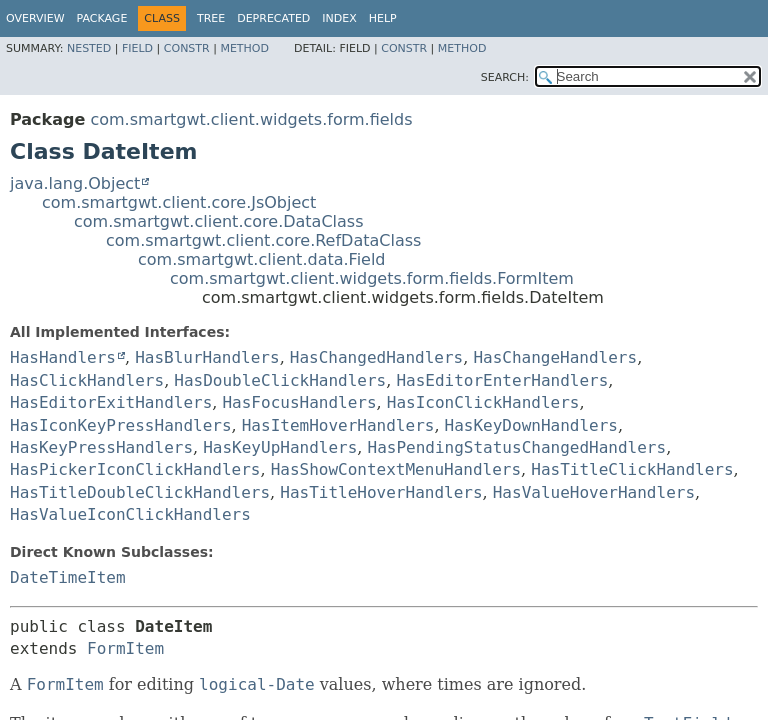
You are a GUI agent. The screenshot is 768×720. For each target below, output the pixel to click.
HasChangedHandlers (376, 357)
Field (137, 48)
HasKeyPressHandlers (101, 447)
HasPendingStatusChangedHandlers (517, 447)
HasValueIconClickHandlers (130, 514)
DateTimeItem (68, 577)
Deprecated (273, 18)
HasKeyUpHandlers (280, 447)
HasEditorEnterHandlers (502, 380)
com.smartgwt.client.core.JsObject (179, 202)
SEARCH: (505, 77)
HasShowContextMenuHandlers (396, 469)
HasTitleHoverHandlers (381, 492)
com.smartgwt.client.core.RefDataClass (263, 240)
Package (102, 18)
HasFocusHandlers (299, 402)
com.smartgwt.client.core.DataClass (219, 221)
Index (339, 18)
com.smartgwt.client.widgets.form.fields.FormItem (372, 278)
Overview (35, 18)
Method (244, 48)
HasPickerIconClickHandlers (135, 469)
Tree (211, 18)
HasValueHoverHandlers (594, 492)
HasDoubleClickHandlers (280, 380)
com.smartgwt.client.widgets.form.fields (251, 119)
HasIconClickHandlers (483, 402)
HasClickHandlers (87, 380)
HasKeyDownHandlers (531, 425)
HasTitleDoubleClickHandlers (140, 492)
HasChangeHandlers (555, 357)
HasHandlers (63, 357)
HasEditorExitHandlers (111, 402)
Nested (89, 48)
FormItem (125, 648)
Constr (187, 48)
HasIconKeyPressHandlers (121, 425)
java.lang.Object (75, 183)
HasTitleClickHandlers (632, 469)
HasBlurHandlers (207, 357)
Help (383, 18)
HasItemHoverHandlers (338, 425)
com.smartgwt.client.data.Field (262, 259)
